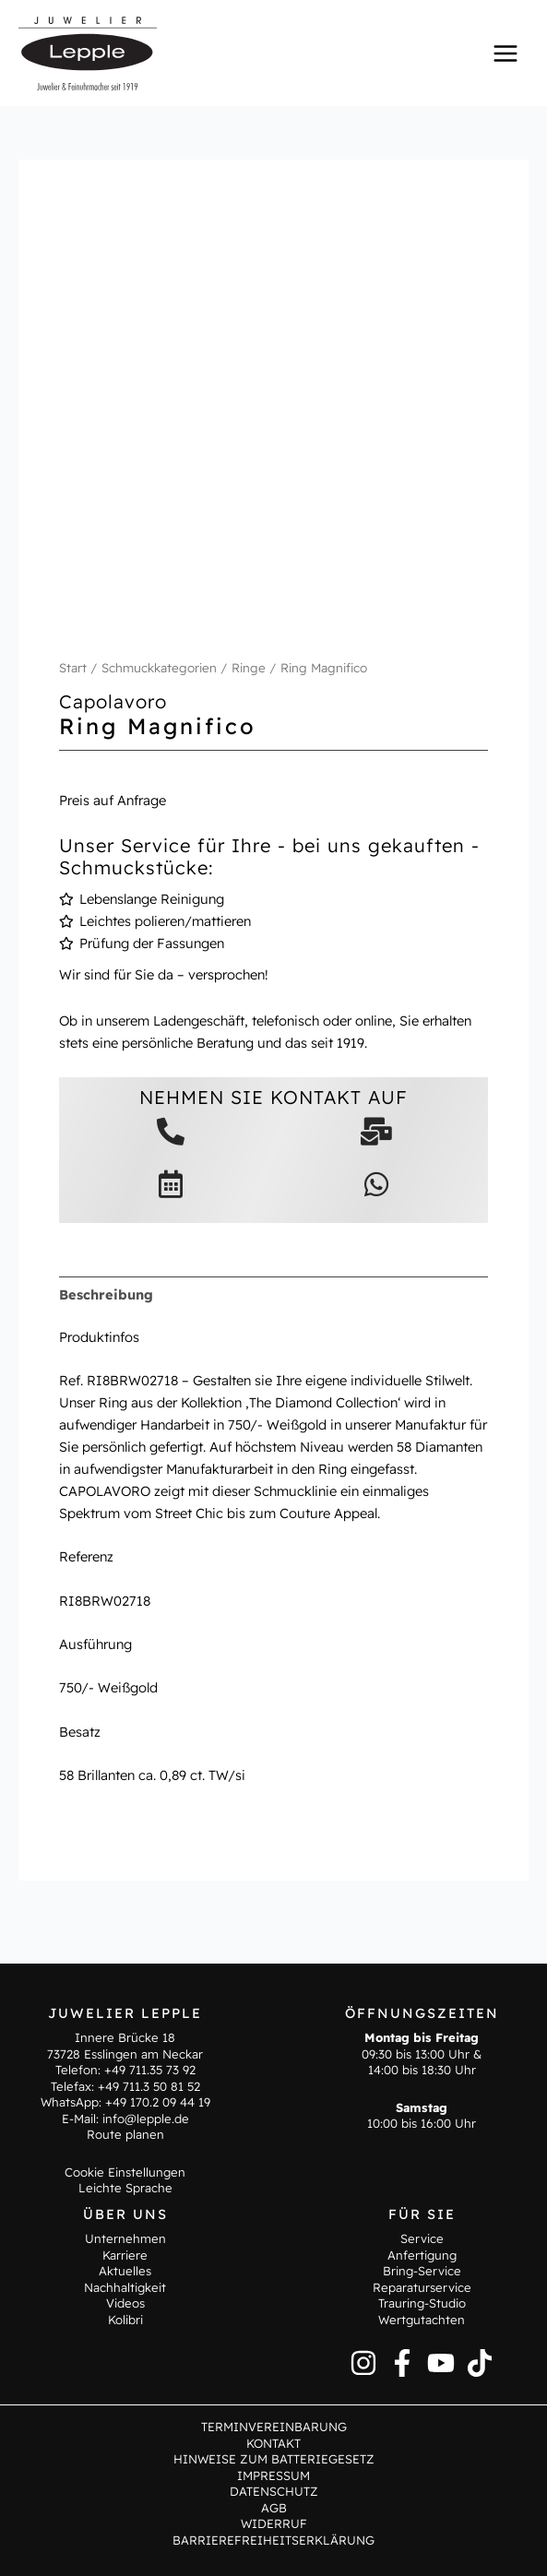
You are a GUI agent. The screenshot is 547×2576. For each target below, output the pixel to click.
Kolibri (125, 2319)
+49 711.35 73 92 (150, 2069)
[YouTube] (441, 2363)
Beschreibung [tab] (106, 1294)
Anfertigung (422, 2255)
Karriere (125, 2255)
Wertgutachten (421, 2319)
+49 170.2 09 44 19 (157, 2102)
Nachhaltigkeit (125, 2287)
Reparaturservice (422, 2287)
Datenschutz (274, 2491)
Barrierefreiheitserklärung (273, 2540)
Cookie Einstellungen (125, 2172)
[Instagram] (363, 2363)
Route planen (125, 2134)
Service (422, 2238)
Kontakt (273, 2443)
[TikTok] (479, 2363)
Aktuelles (125, 2270)
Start (73, 667)
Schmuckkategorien (159, 667)
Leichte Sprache (125, 2187)
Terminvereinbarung (274, 2426)
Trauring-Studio (422, 2303)
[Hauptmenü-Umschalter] (505, 53)
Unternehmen (125, 2238)
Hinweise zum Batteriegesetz (274, 2458)
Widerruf (274, 2523)
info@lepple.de (145, 2118)
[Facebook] (402, 2363)
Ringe (249, 667)
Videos (125, 2303)
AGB (274, 2507)
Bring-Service (422, 2270)
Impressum (273, 2475)
